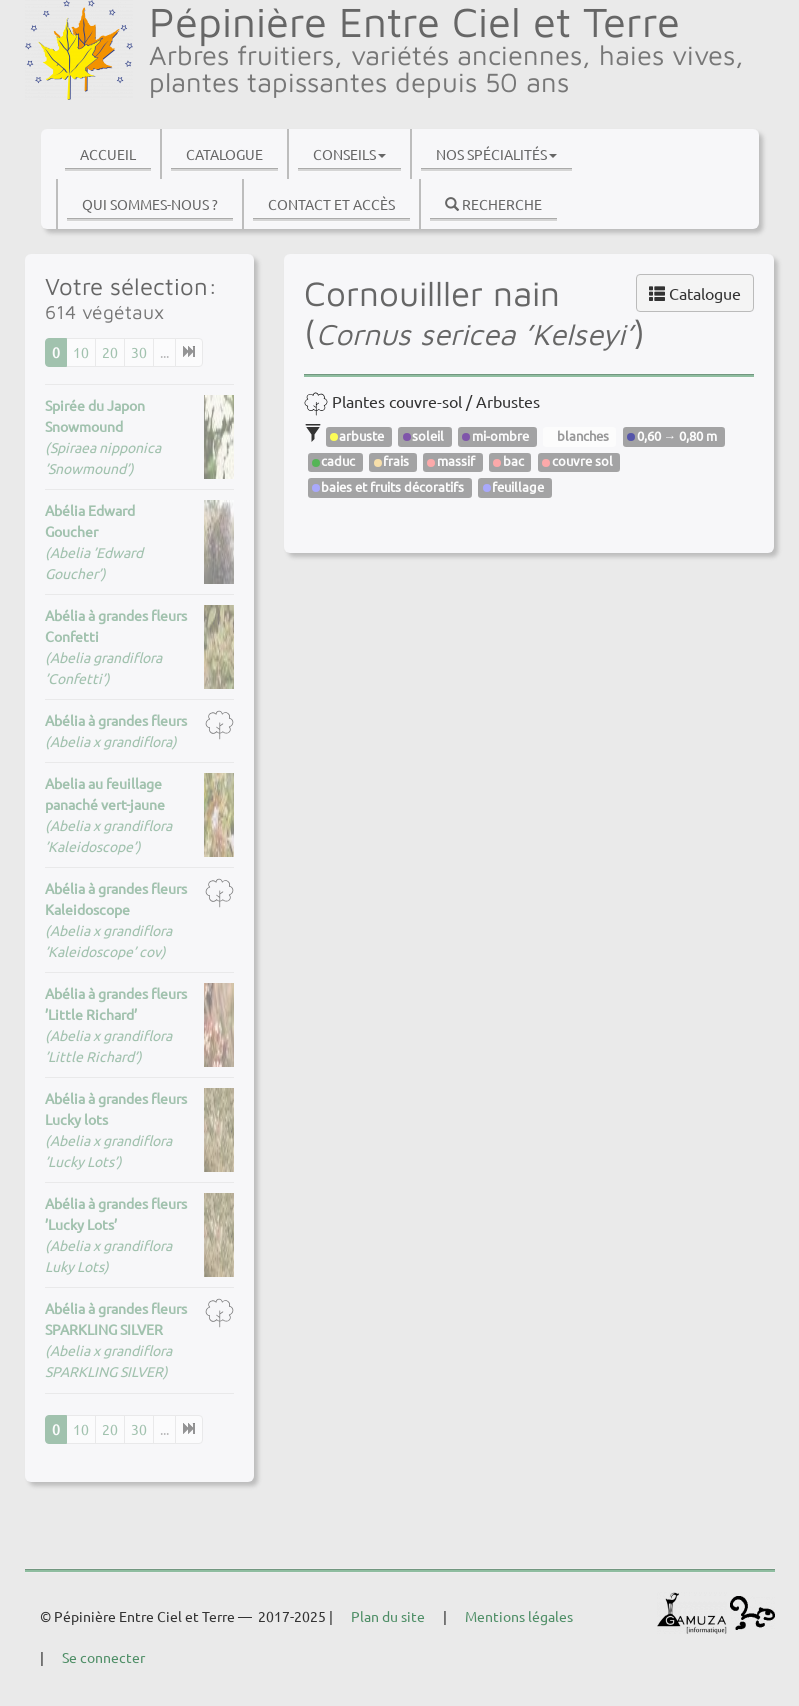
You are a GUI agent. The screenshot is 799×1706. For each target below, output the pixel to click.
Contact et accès (331, 204)
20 (110, 352)
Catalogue (224, 154)
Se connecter (103, 1657)
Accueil (108, 154)
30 (139, 352)
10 (81, 352)
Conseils (349, 154)
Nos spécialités (496, 154)
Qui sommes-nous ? (150, 204)
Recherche (493, 204)
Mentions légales (519, 1616)
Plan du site (388, 1616)
